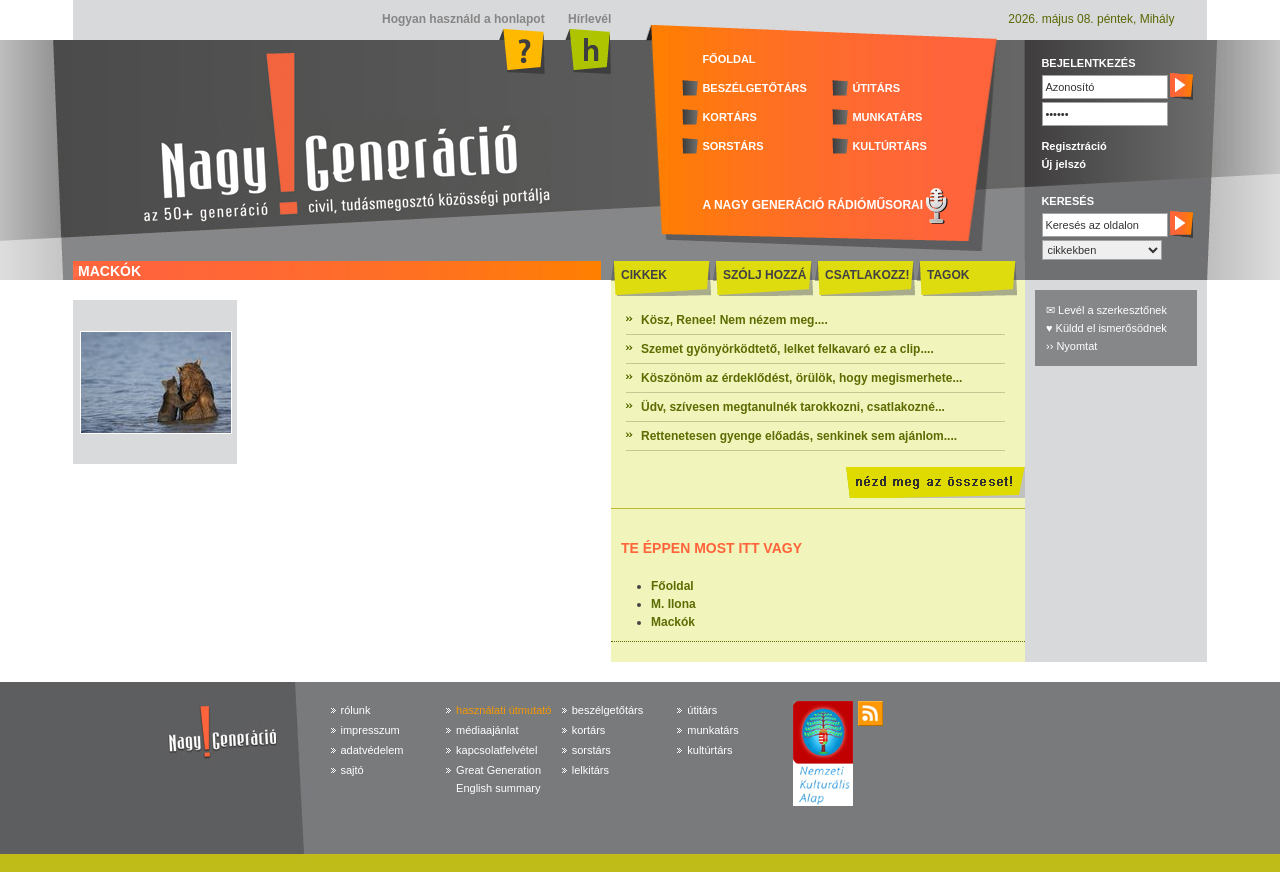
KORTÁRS (729, 117)
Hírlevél (588, 19)
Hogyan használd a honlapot (463, 19)
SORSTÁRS (732, 146)
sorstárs (591, 750)
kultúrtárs (709, 750)
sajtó (352, 770)
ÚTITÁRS (876, 88)
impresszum (370, 730)
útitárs (702, 710)
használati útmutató (503, 710)
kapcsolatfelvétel (496, 750)
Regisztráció (1073, 146)
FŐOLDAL (728, 59)
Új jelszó (1063, 164)
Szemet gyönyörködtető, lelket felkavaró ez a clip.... (787, 349)
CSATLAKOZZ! (867, 275)
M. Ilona (673, 604)
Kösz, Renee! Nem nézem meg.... (734, 320)
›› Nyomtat (1071, 346)
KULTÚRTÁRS (889, 146)
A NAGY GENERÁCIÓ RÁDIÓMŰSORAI (812, 205)
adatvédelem (372, 750)
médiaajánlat (487, 730)
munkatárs (712, 730)
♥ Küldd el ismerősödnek (1106, 328)
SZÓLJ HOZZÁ (764, 275)
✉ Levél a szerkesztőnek (1106, 310)
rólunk (356, 710)
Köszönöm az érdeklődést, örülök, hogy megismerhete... (801, 378)
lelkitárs (590, 770)
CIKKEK (644, 275)
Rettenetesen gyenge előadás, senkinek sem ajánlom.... (799, 436)
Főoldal (672, 586)
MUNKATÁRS (887, 117)
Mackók (673, 622)
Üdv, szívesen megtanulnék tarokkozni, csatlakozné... (793, 407)
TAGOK (948, 275)
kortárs (589, 730)
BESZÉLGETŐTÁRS (754, 88)
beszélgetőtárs (608, 710)
